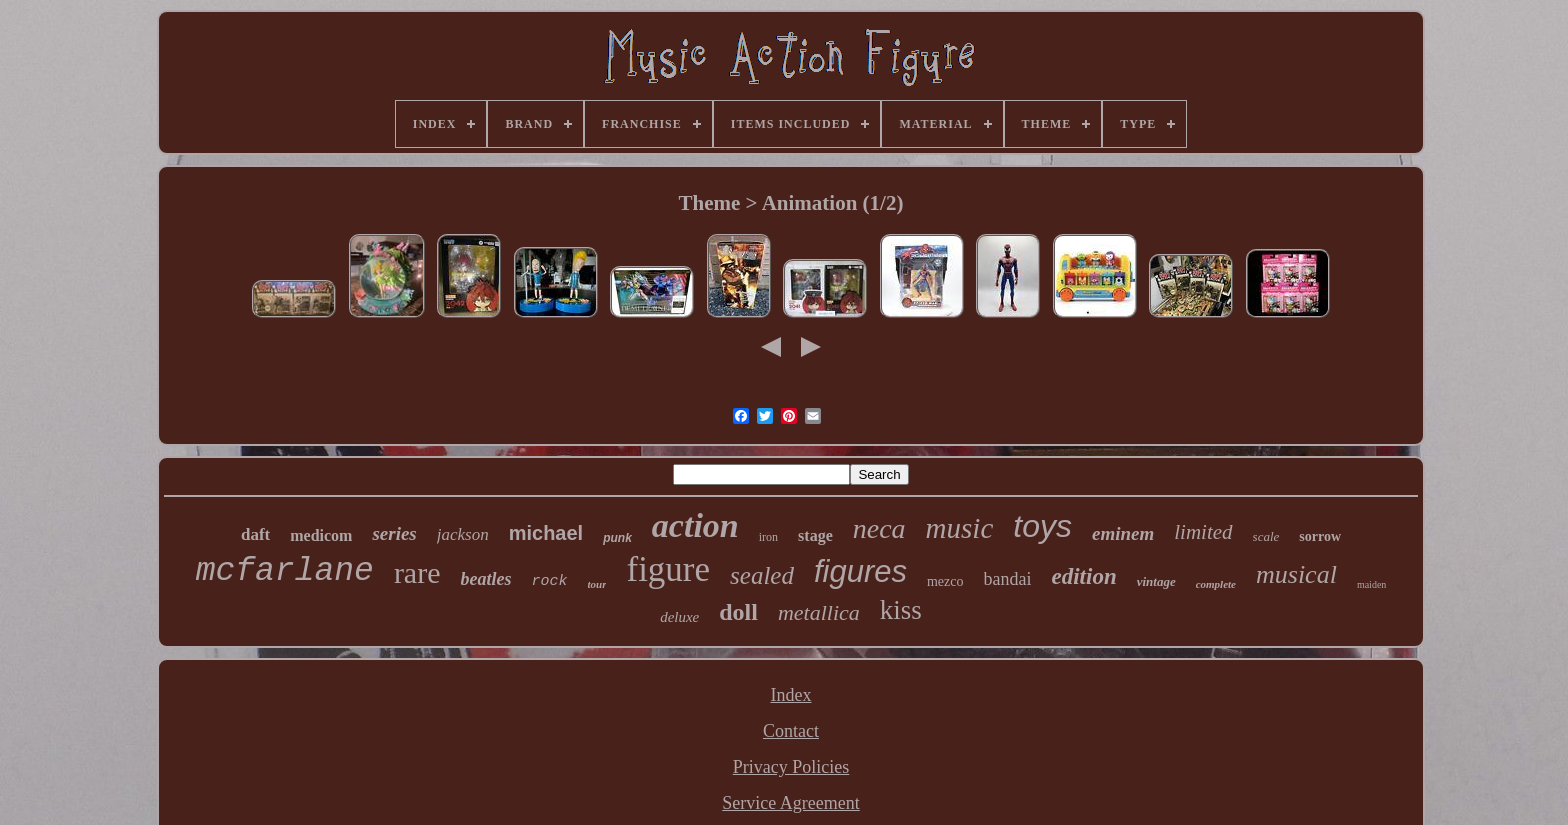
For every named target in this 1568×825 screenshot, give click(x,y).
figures (860, 571)
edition (1084, 576)
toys (1042, 526)
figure (668, 569)
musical (1296, 574)
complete (1216, 584)
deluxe (679, 617)
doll (738, 612)
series (394, 533)
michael (546, 533)
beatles (486, 579)
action (695, 525)
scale (1266, 536)
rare (417, 572)
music (960, 528)
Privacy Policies (791, 767)
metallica (819, 612)
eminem (1123, 533)
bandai (1008, 579)
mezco (945, 581)
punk (617, 538)
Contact (791, 731)
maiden (1371, 584)
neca (879, 528)
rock (550, 581)
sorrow (1320, 536)
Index (791, 695)
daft (255, 534)
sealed (762, 575)
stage (815, 535)
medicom (321, 535)
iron (768, 537)
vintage (1156, 581)
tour (597, 584)
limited (1203, 532)
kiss (901, 610)
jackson (463, 534)
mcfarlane (285, 571)
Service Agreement (790, 803)
